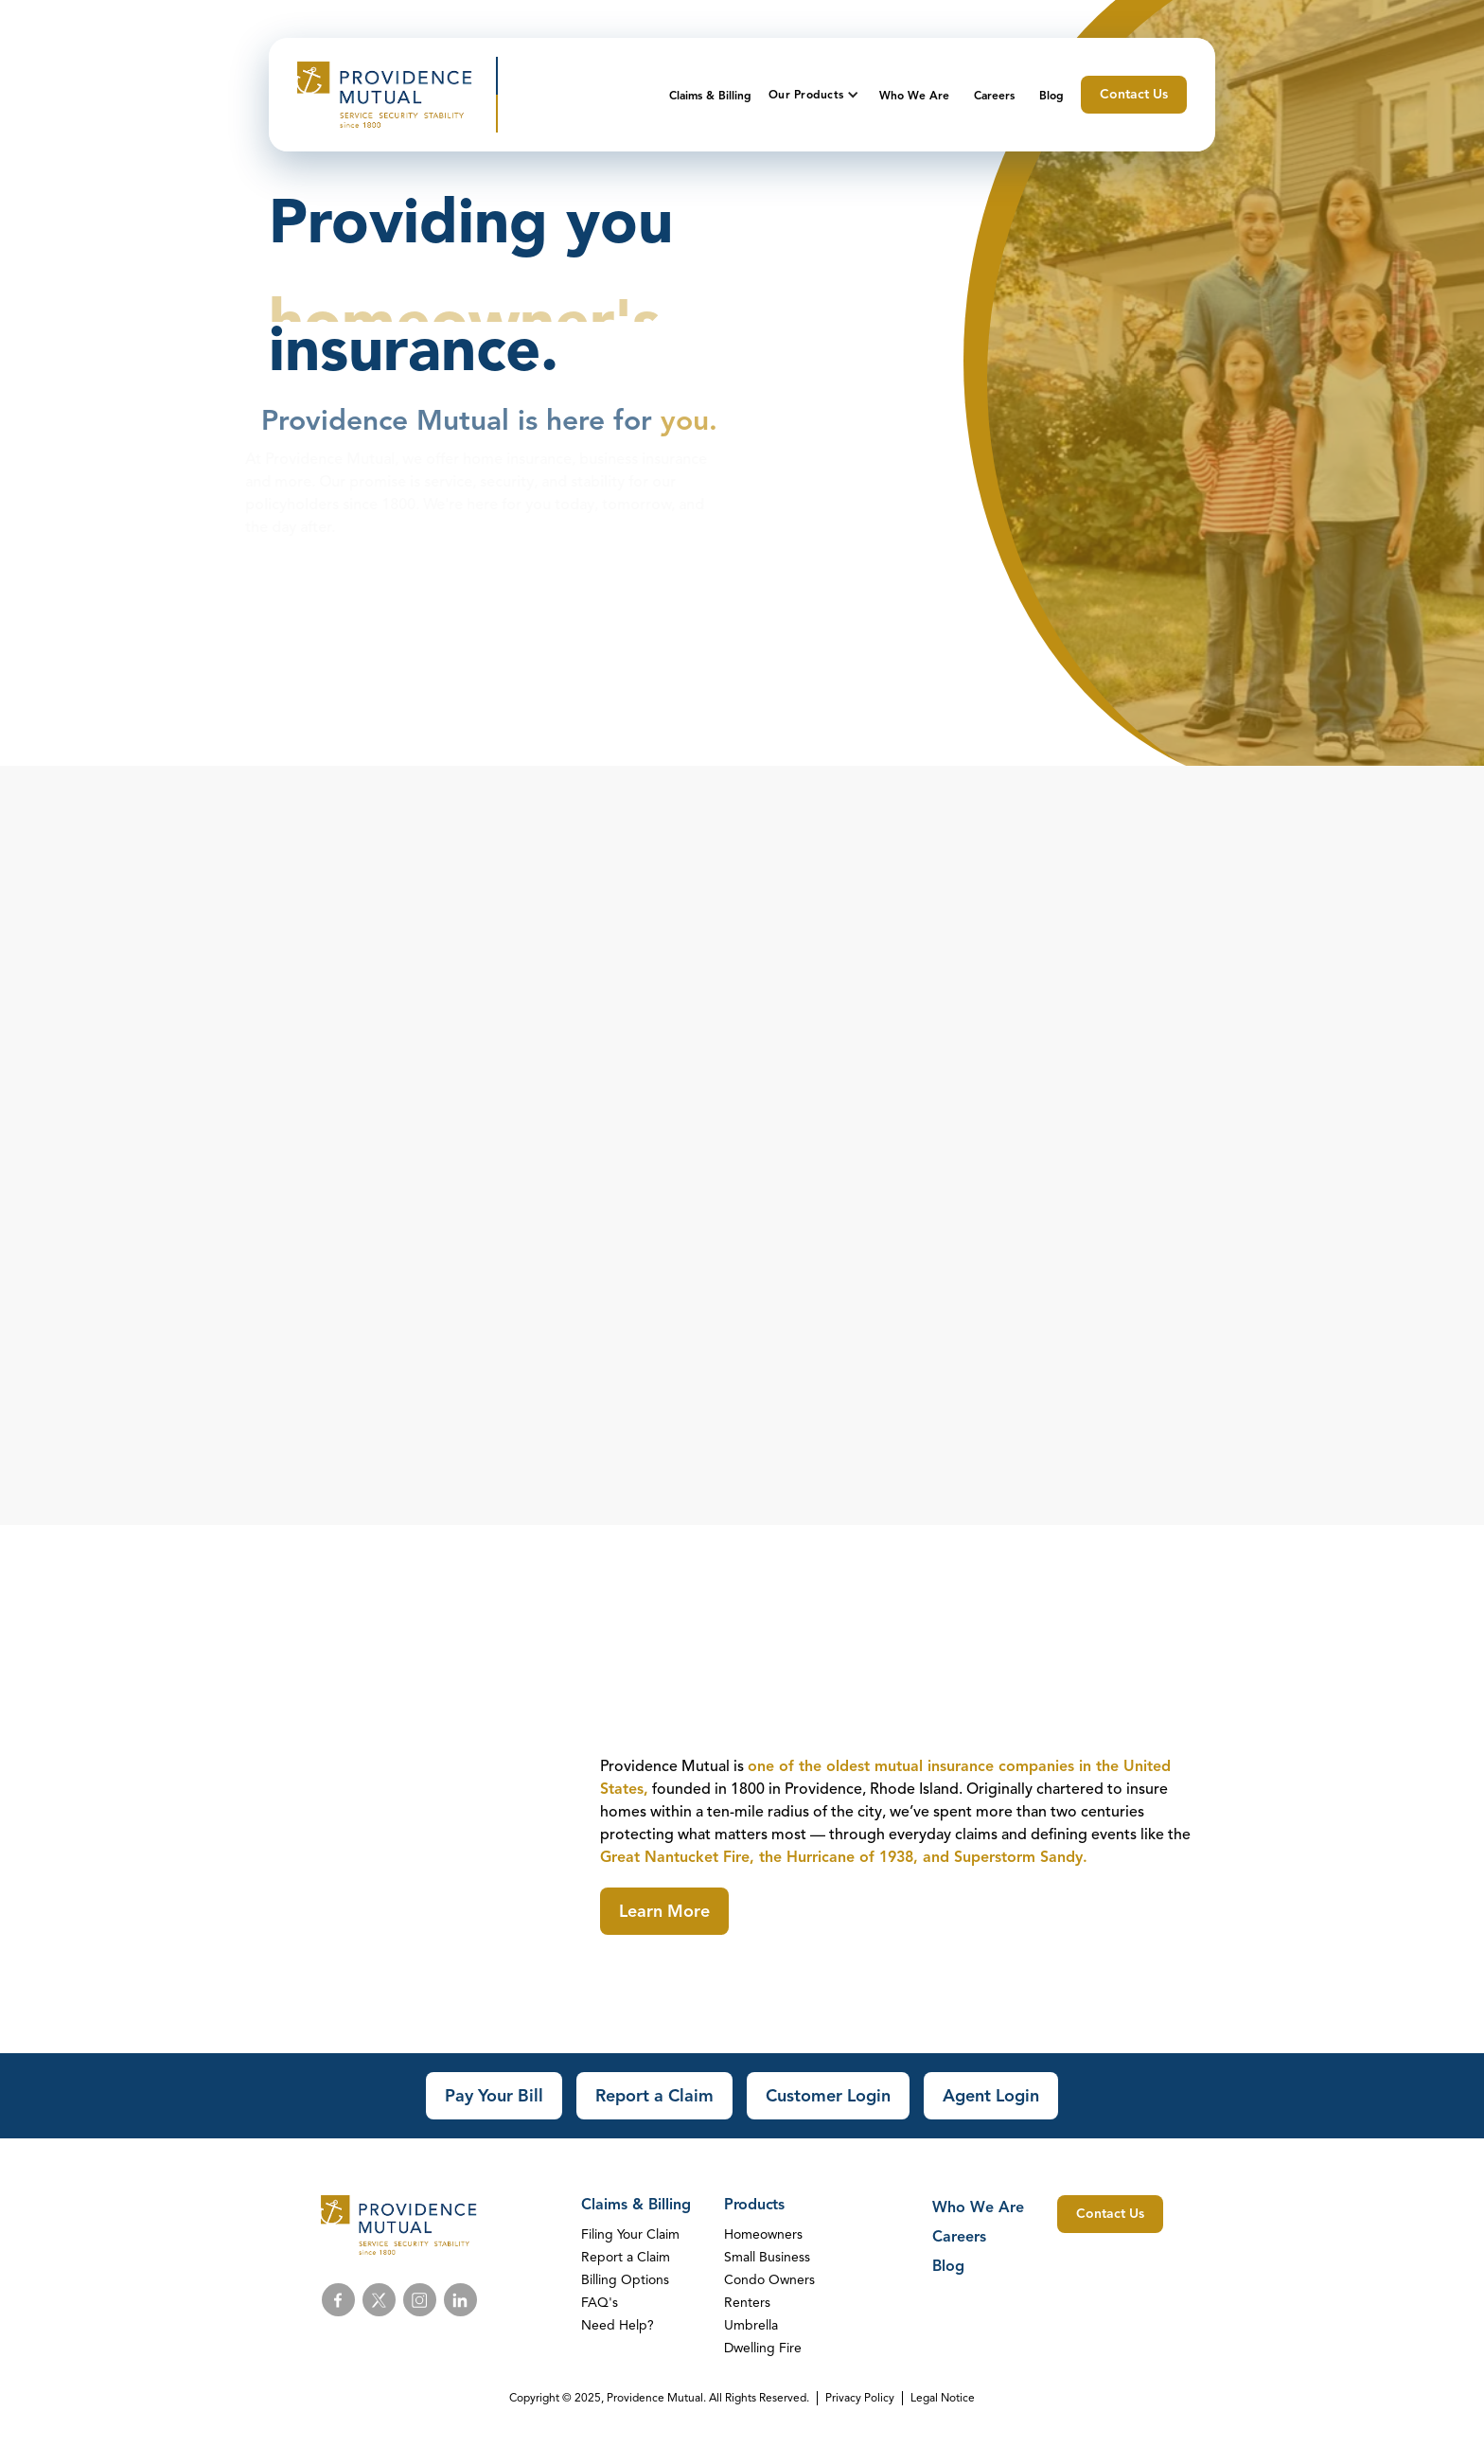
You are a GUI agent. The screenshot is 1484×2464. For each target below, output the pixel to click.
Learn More (664, 1911)
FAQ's (599, 2303)
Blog (1051, 95)
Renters (747, 2303)
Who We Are (914, 95)
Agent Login (991, 2095)
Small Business (767, 2257)
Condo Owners (769, 2280)
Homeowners (763, 2234)
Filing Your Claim (630, 2234)
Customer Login (828, 2095)
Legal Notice (942, 2397)
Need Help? (617, 2325)
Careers (994, 95)
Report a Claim (654, 2095)
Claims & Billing (710, 95)
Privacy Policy (859, 2397)
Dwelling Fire (763, 2348)
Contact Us (1134, 94)
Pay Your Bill (494, 2095)
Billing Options (625, 2280)
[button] (815, 94)
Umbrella (751, 2325)
